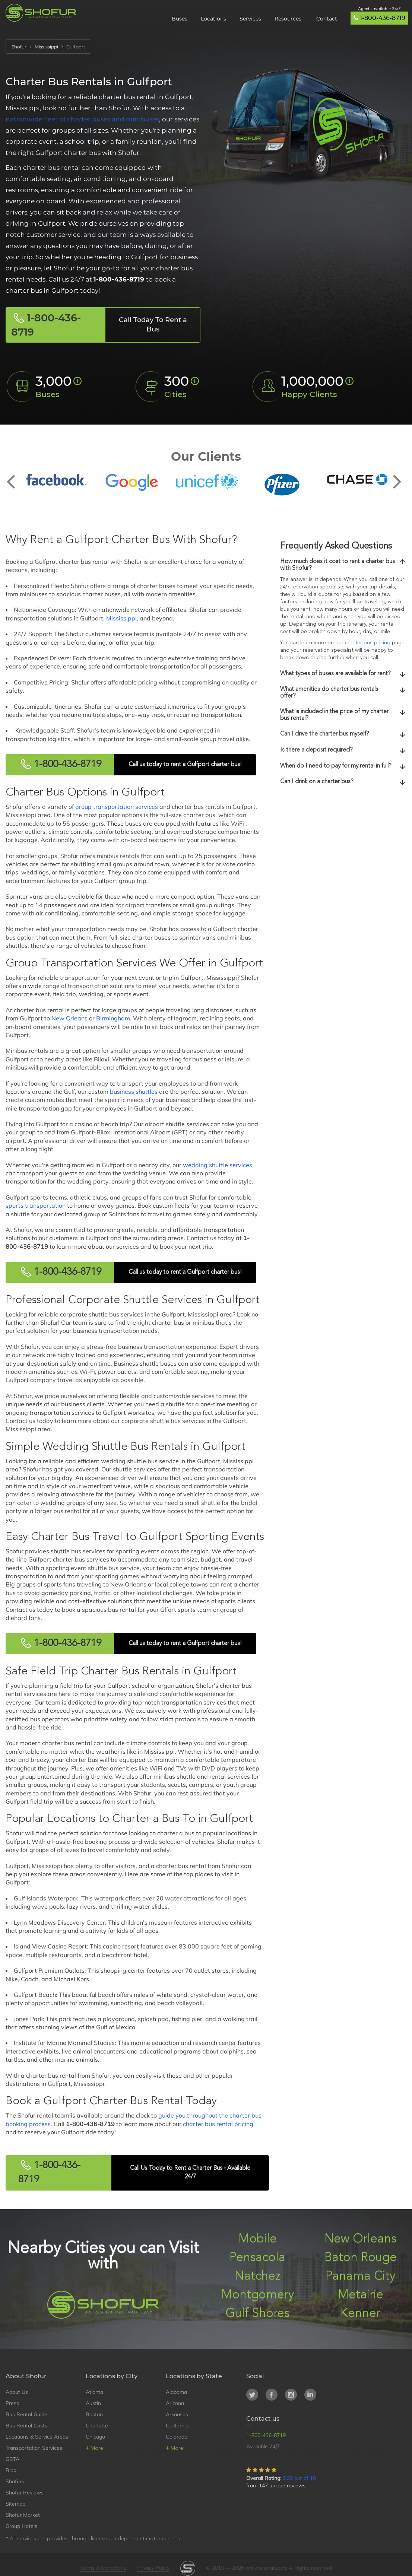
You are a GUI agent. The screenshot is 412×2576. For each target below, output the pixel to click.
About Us (17, 2392)
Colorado (176, 2436)
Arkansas (177, 2414)
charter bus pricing (367, 642)
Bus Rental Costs (26, 2425)
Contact (326, 18)
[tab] (343, 565)
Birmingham (113, 1018)
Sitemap (15, 2503)
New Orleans (69, 1018)
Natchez (258, 2276)
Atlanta (94, 2392)
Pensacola (257, 2258)
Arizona (175, 2403)
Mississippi (121, 618)
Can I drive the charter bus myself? (342, 734)
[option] (56, 480)
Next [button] (397, 475)
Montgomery (257, 2295)
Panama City (360, 2276)
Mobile (257, 2239)
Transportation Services (34, 2448)
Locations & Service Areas (37, 2436)
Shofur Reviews (25, 2492)
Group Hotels (21, 2526)
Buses (179, 18)
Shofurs (15, 2481)
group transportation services (116, 806)
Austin (93, 2403)
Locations (213, 18)
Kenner (360, 2313)
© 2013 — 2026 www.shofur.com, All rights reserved (269, 2567)
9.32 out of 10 (299, 2478)
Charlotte (97, 2425)
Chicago (95, 2436)
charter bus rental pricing (218, 2124)
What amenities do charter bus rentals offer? (342, 692)
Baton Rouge (360, 2258)
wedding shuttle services (217, 1165)
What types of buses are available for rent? (342, 674)
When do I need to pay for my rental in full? (342, 766)
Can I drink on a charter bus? (342, 782)
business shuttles (134, 1091)
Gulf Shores (257, 2313)
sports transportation (36, 1205)
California (177, 2425)
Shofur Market (23, 2515)
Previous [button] (15, 475)
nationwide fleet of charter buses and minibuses (82, 119)
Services (250, 18)
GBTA (12, 2459)
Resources (289, 18)
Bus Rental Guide (26, 2414)
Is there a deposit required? (342, 750)
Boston (94, 2414)
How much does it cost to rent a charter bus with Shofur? (342, 565)
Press (12, 2403)
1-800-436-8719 (382, 18)
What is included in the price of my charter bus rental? (342, 715)
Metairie (360, 2295)
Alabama (176, 2392)
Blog (11, 2470)
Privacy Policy (153, 2567)
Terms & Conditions (103, 2567)
